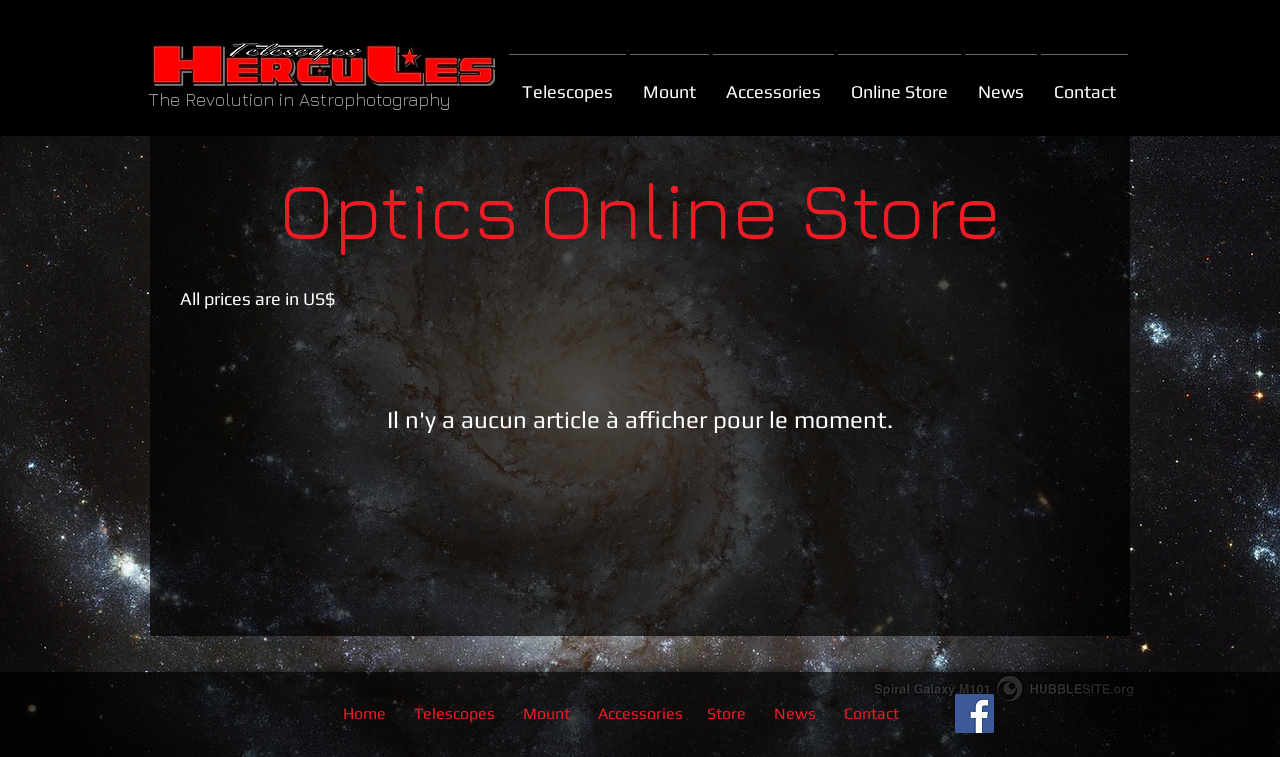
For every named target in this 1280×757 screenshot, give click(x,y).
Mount (548, 713)
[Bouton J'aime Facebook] (1061, 714)
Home (364, 713)
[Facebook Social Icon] (974, 713)
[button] (899, 83)
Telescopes (454, 713)
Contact (871, 713)
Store (726, 713)
